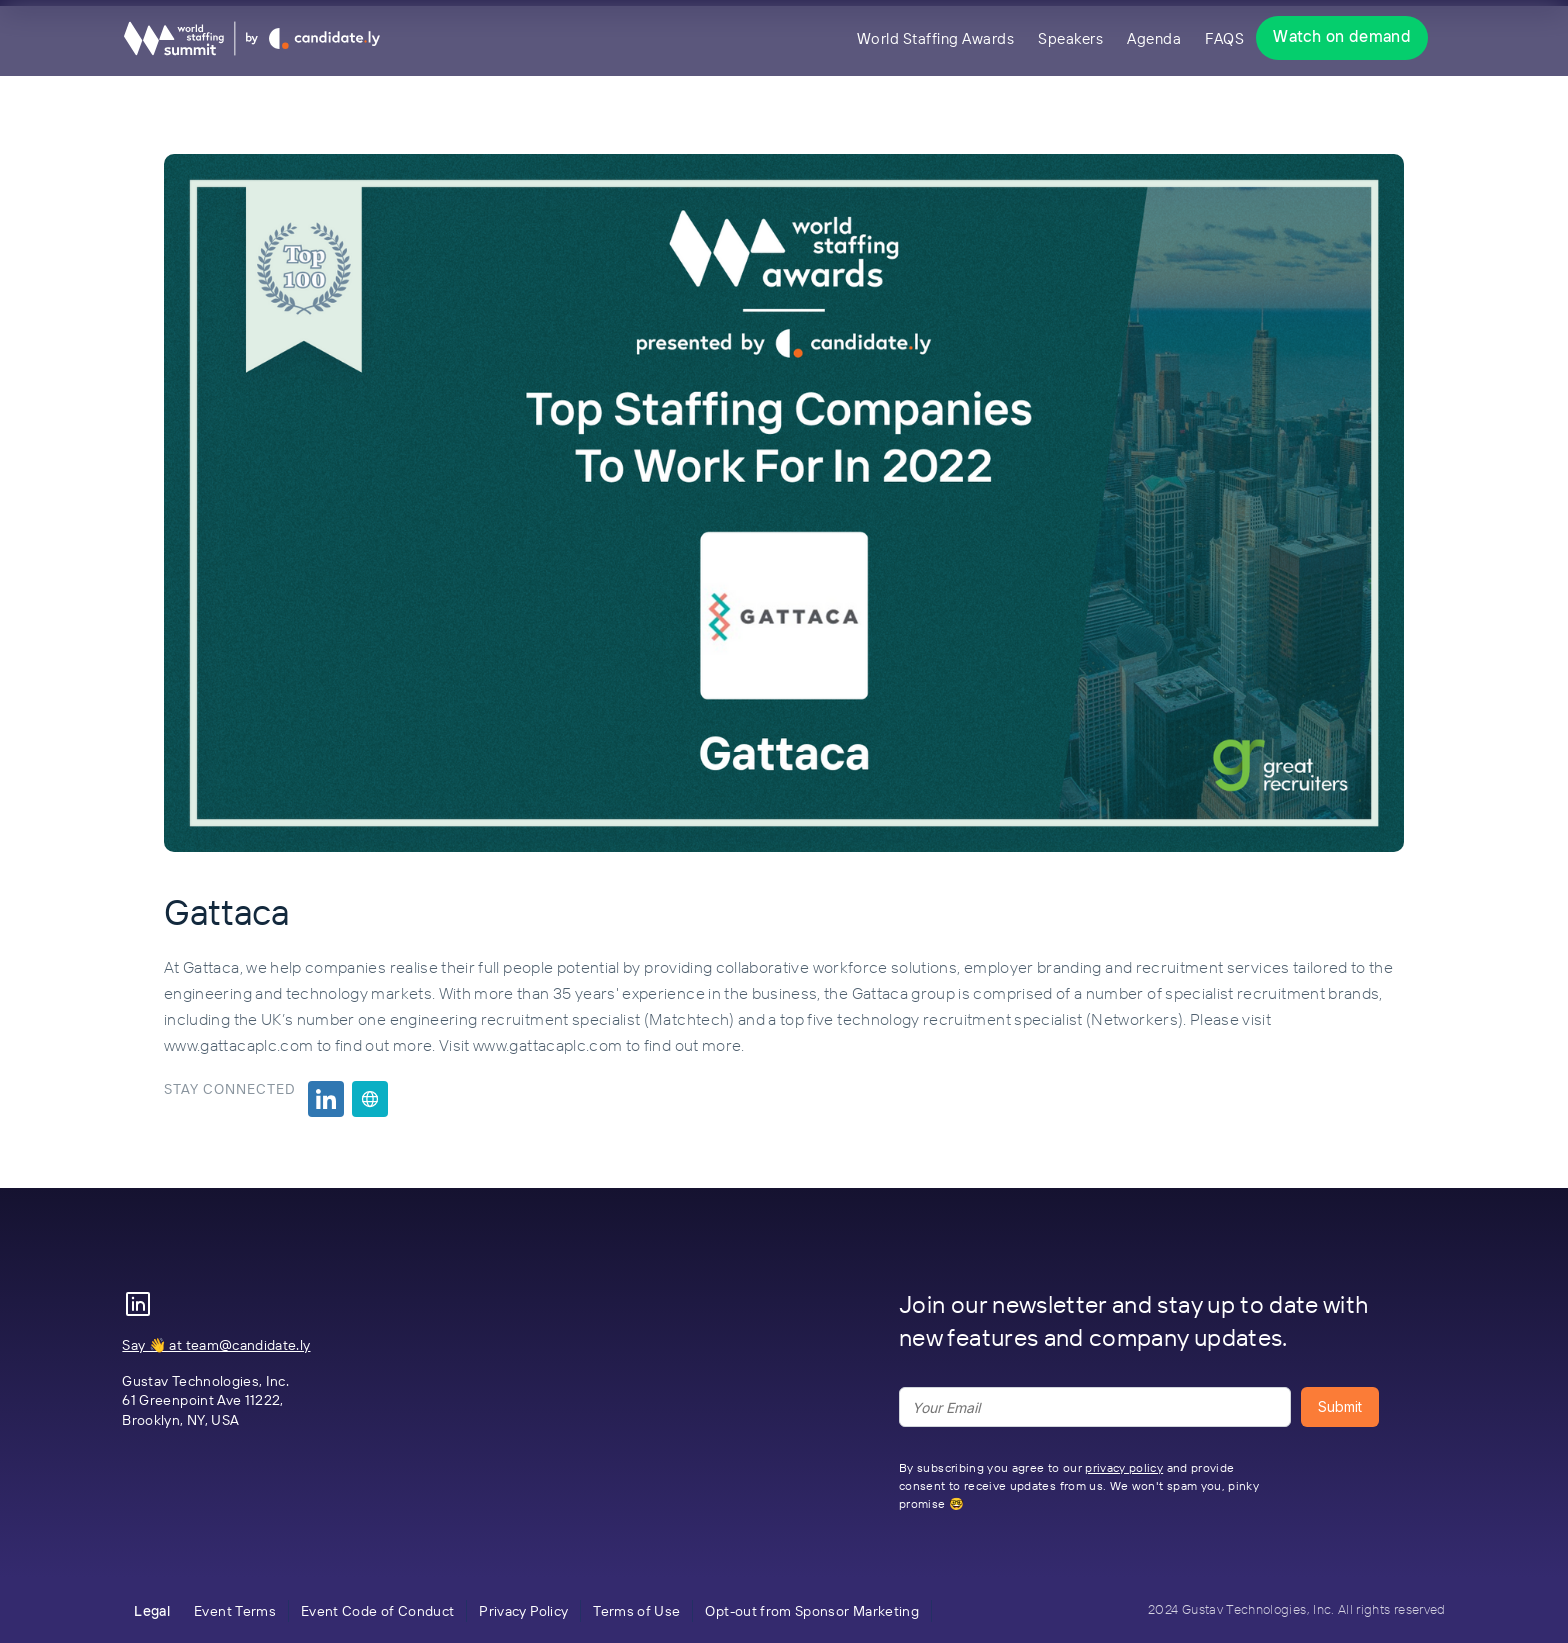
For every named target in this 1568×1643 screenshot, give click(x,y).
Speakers (1070, 38)
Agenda (1154, 38)
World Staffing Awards (936, 38)
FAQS (1224, 38)
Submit (1340, 1406)
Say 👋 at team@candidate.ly (216, 1345)
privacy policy (1124, 1467)
